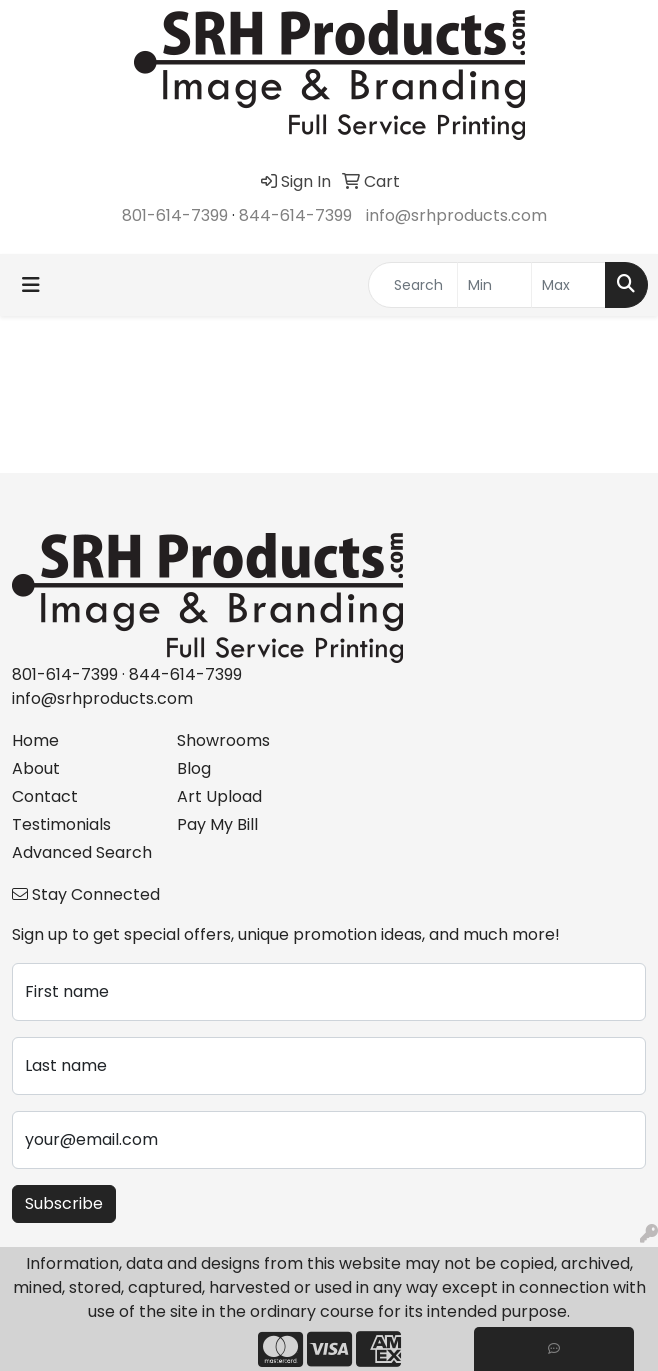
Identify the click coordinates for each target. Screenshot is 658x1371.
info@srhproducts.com (456, 215)
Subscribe (64, 1203)
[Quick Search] (413, 285)
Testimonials (61, 824)
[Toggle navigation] (31, 285)
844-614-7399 (295, 215)
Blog (194, 768)
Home (35, 740)
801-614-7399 (175, 215)
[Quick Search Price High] (568, 285)
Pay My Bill (217, 824)
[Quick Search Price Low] (494, 285)
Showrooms (223, 740)
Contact (45, 796)
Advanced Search (82, 852)
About (36, 768)
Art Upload (219, 796)
